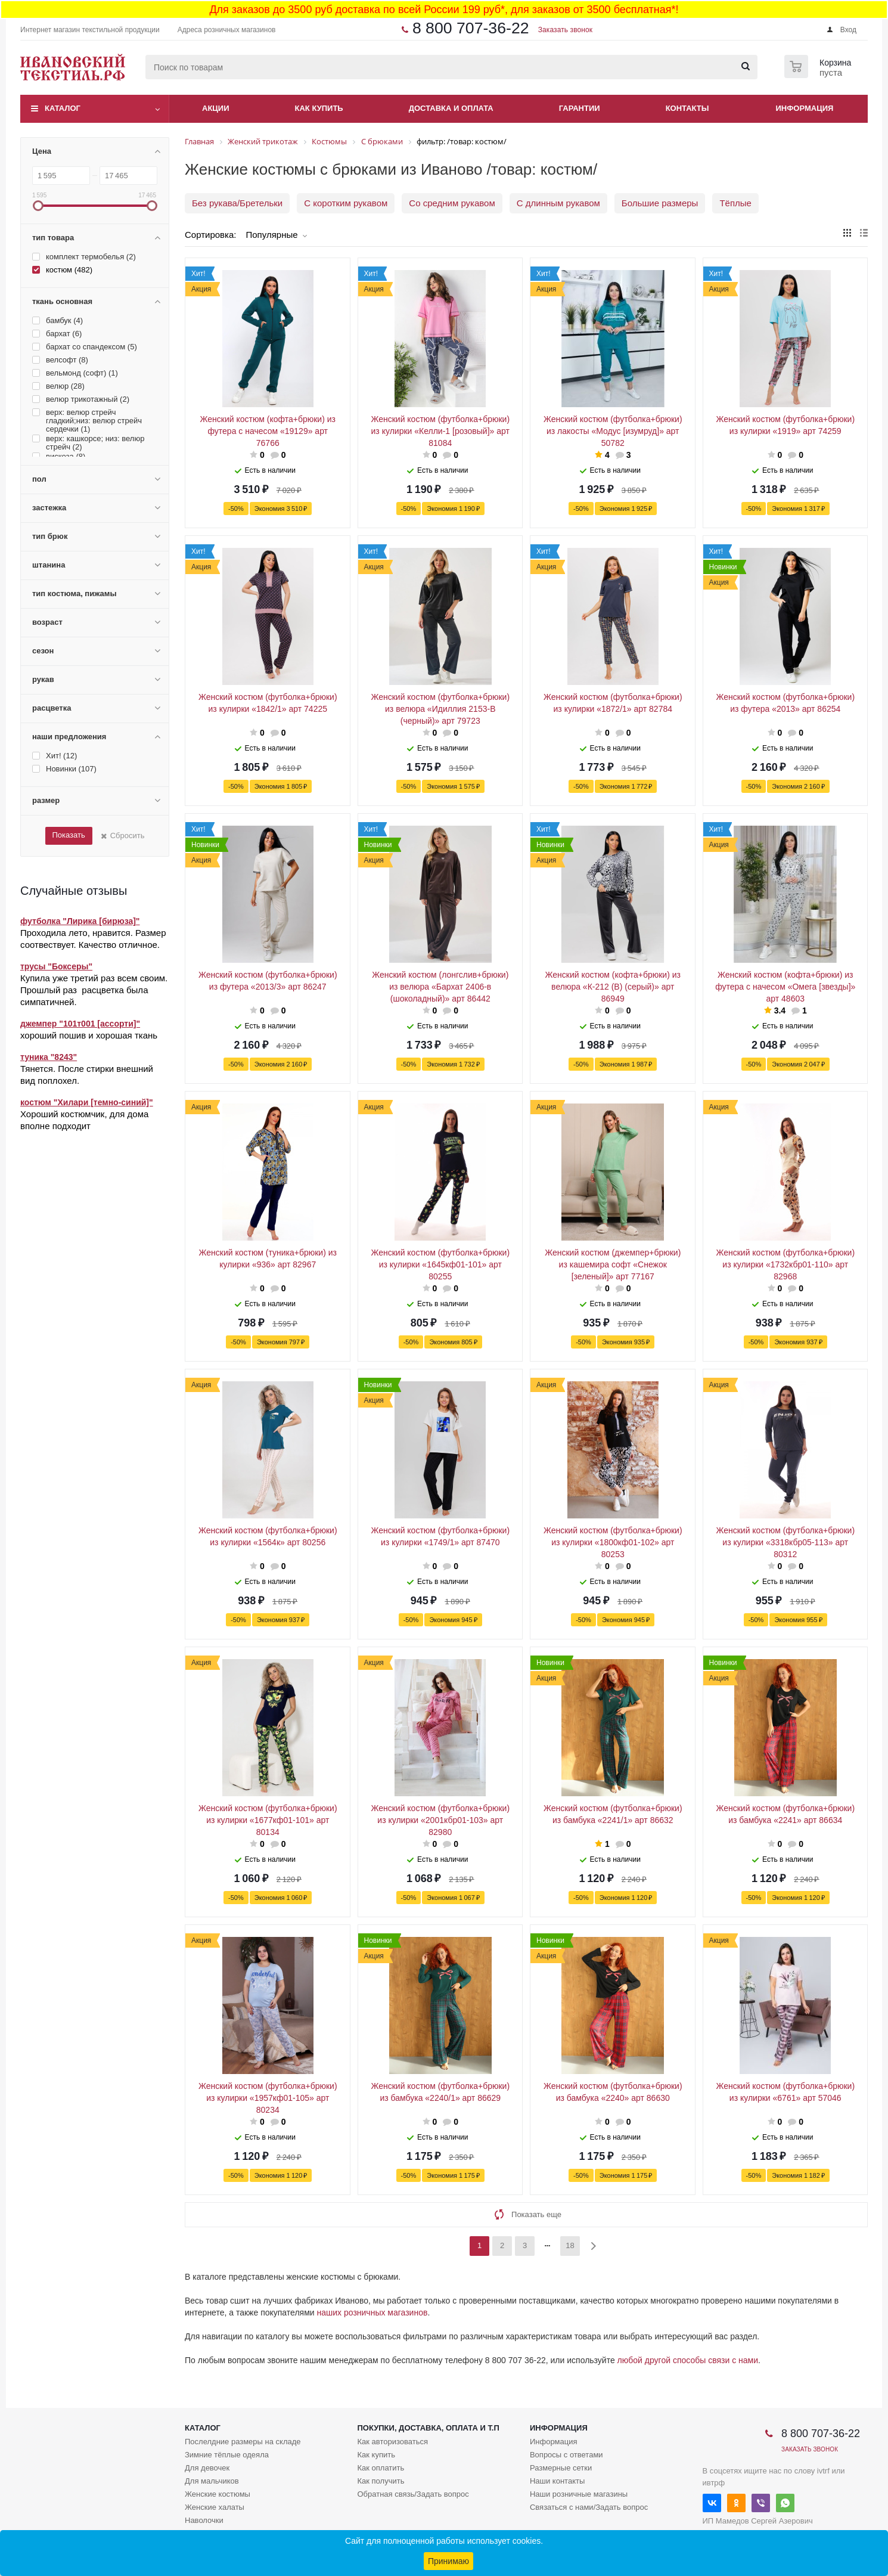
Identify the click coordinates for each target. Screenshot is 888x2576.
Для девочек (207, 2467)
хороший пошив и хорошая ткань (88, 1035)
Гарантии (579, 108)
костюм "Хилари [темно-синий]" (86, 1102)
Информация (805, 108)
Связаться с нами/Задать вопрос (589, 2507)
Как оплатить (380, 2467)
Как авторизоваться (392, 2441)
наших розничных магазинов (372, 2312)
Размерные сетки (561, 2467)
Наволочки (204, 2520)
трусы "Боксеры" (56, 966)
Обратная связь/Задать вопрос (412, 2494)
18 (570, 2245)
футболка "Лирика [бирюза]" (80, 921)
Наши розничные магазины (579, 2494)
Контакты (687, 108)
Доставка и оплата (451, 108)
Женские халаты (214, 2507)
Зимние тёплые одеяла (227, 2454)
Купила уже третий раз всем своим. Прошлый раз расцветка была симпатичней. (93, 990)
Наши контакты (557, 2480)
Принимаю (448, 2561)
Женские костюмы (217, 2494)
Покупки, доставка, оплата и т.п (428, 2427)
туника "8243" (48, 1057)
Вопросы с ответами (566, 2454)
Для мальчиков (212, 2480)
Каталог (62, 108)
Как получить (380, 2480)
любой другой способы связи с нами (687, 2360)
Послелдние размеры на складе (243, 2441)
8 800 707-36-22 (470, 28)
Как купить (319, 108)
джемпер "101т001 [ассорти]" (80, 1023)
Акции (215, 108)
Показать (68, 834)
